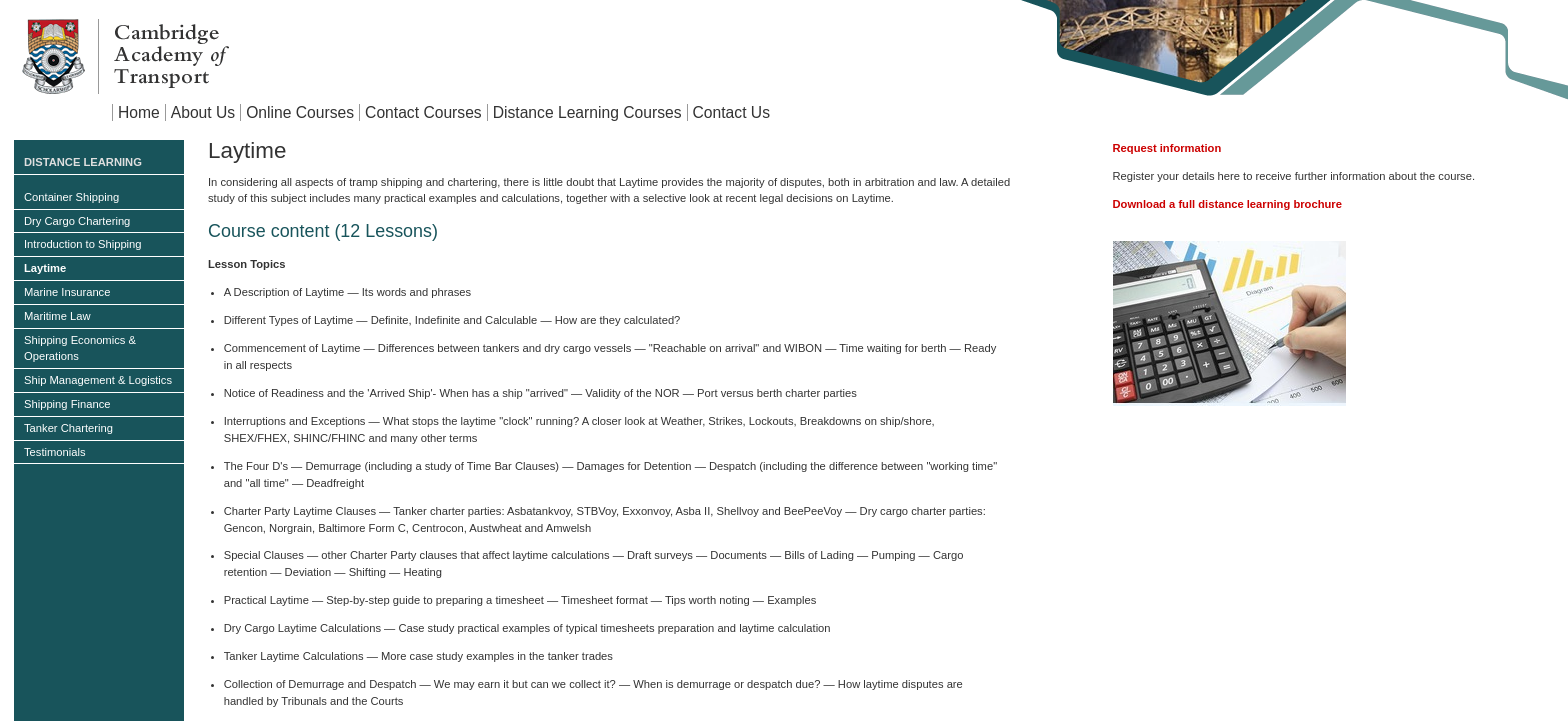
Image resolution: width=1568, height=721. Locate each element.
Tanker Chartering (68, 428)
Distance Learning (83, 162)
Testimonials (55, 452)
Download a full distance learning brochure (1227, 204)
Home (139, 112)
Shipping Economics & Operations (80, 348)
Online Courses (300, 112)
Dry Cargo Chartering (77, 221)
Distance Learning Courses (587, 112)
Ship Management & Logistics (98, 380)
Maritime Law (57, 316)
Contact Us (731, 112)
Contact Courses (423, 112)
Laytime (45, 268)
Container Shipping (71, 197)
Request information (1167, 148)
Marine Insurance (67, 292)
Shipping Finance (67, 404)
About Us (203, 112)
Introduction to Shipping (83, 244)
